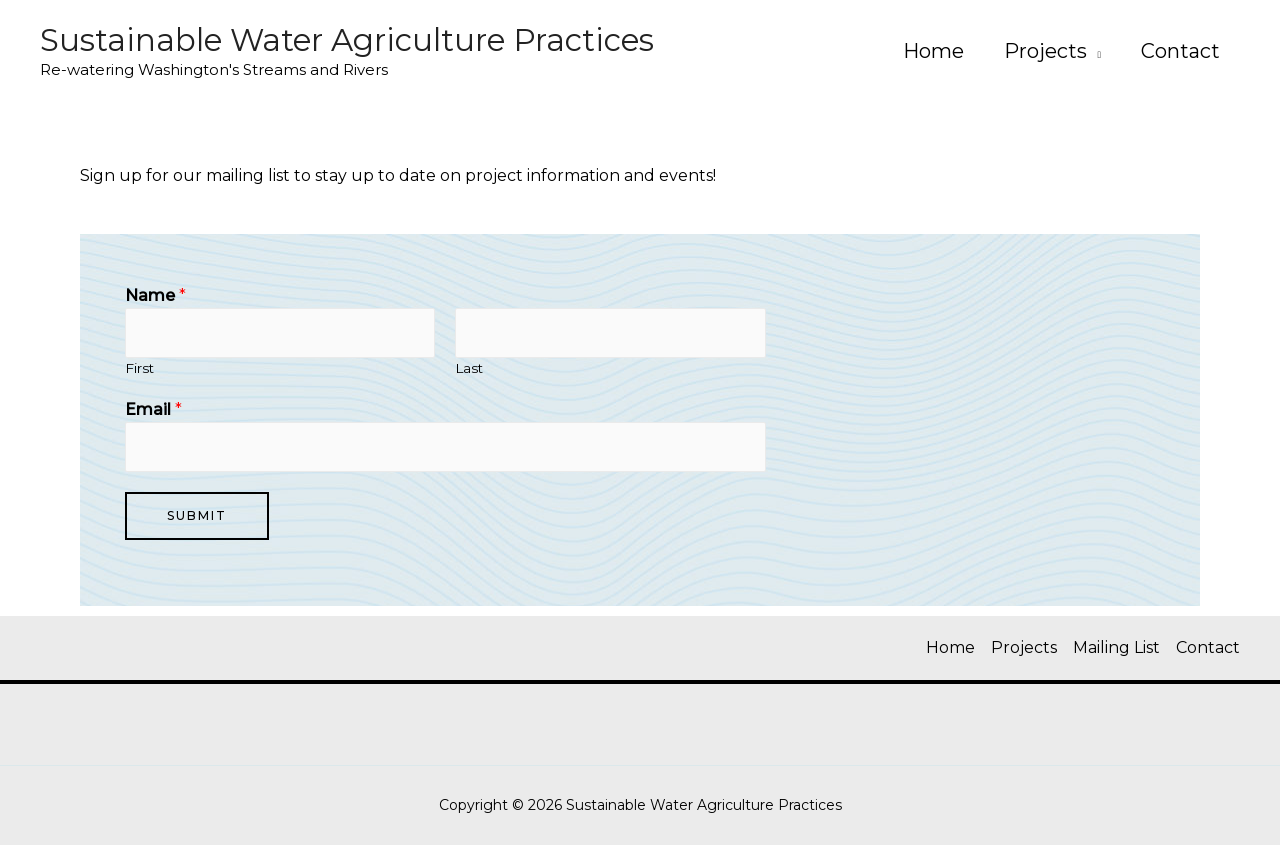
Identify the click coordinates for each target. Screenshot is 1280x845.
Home (933, 51)
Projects (1045, 51)
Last (469, 368)
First (139, 368)
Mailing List (1116, 647)
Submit (197, 515)
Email (153, 409)
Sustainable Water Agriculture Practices (347, 40)
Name (155, 295)
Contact (1180, 51)
